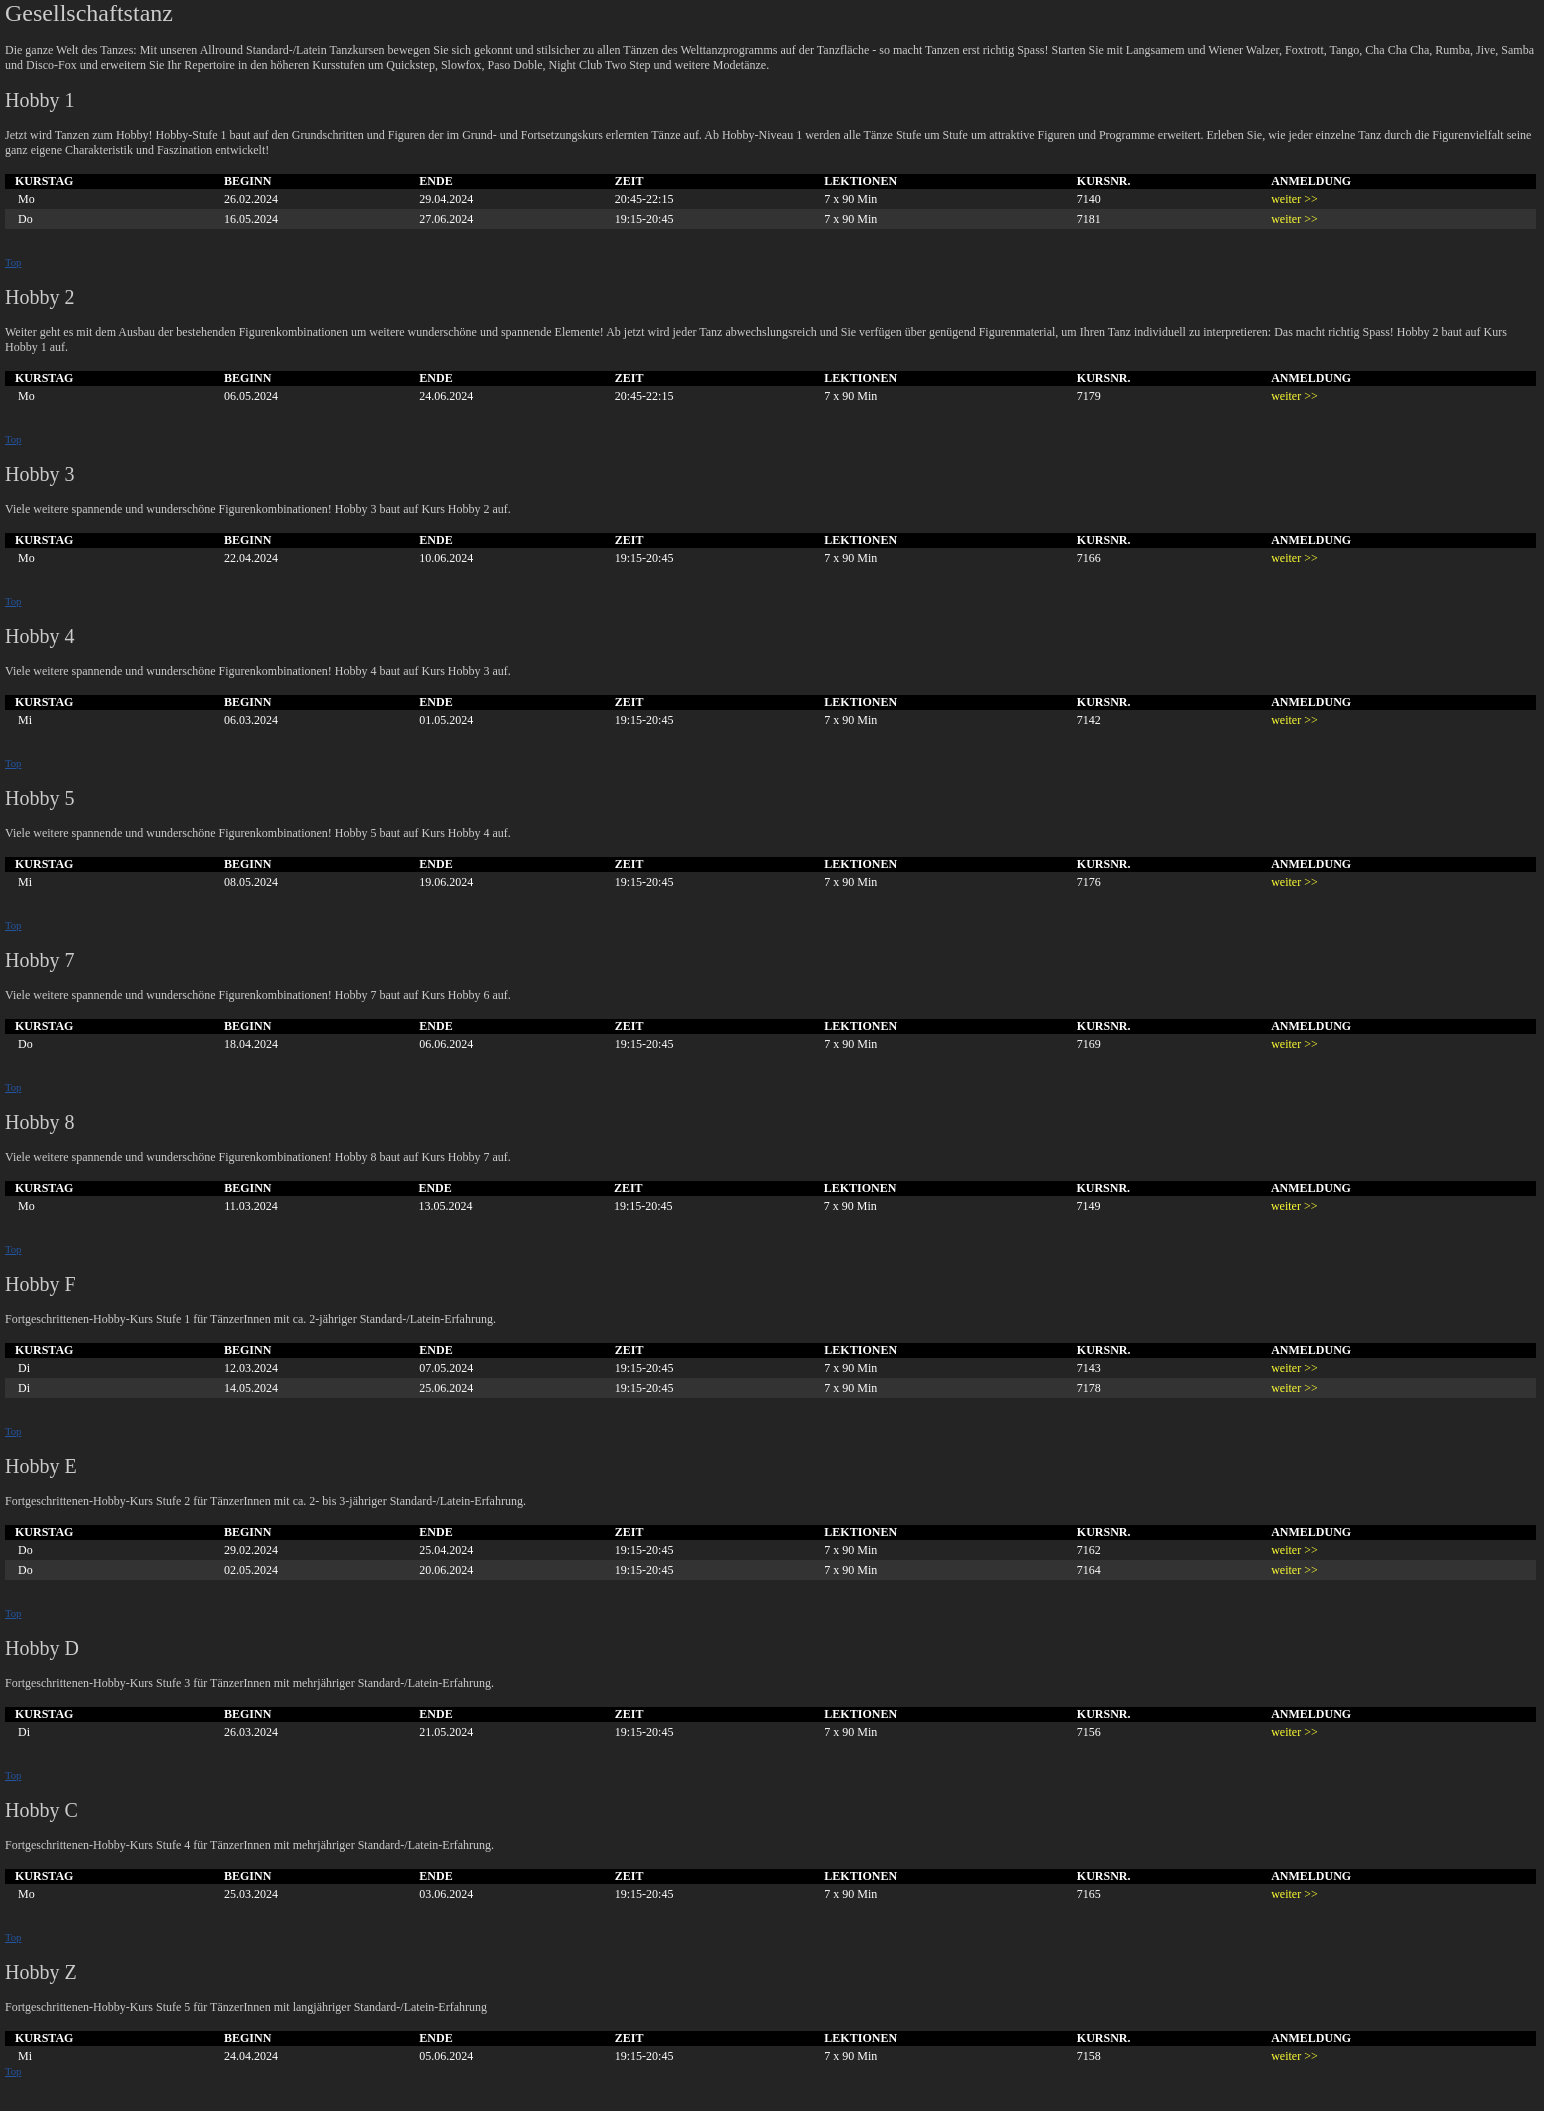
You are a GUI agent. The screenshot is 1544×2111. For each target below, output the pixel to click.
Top (13, 262)
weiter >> (1294, 199)
